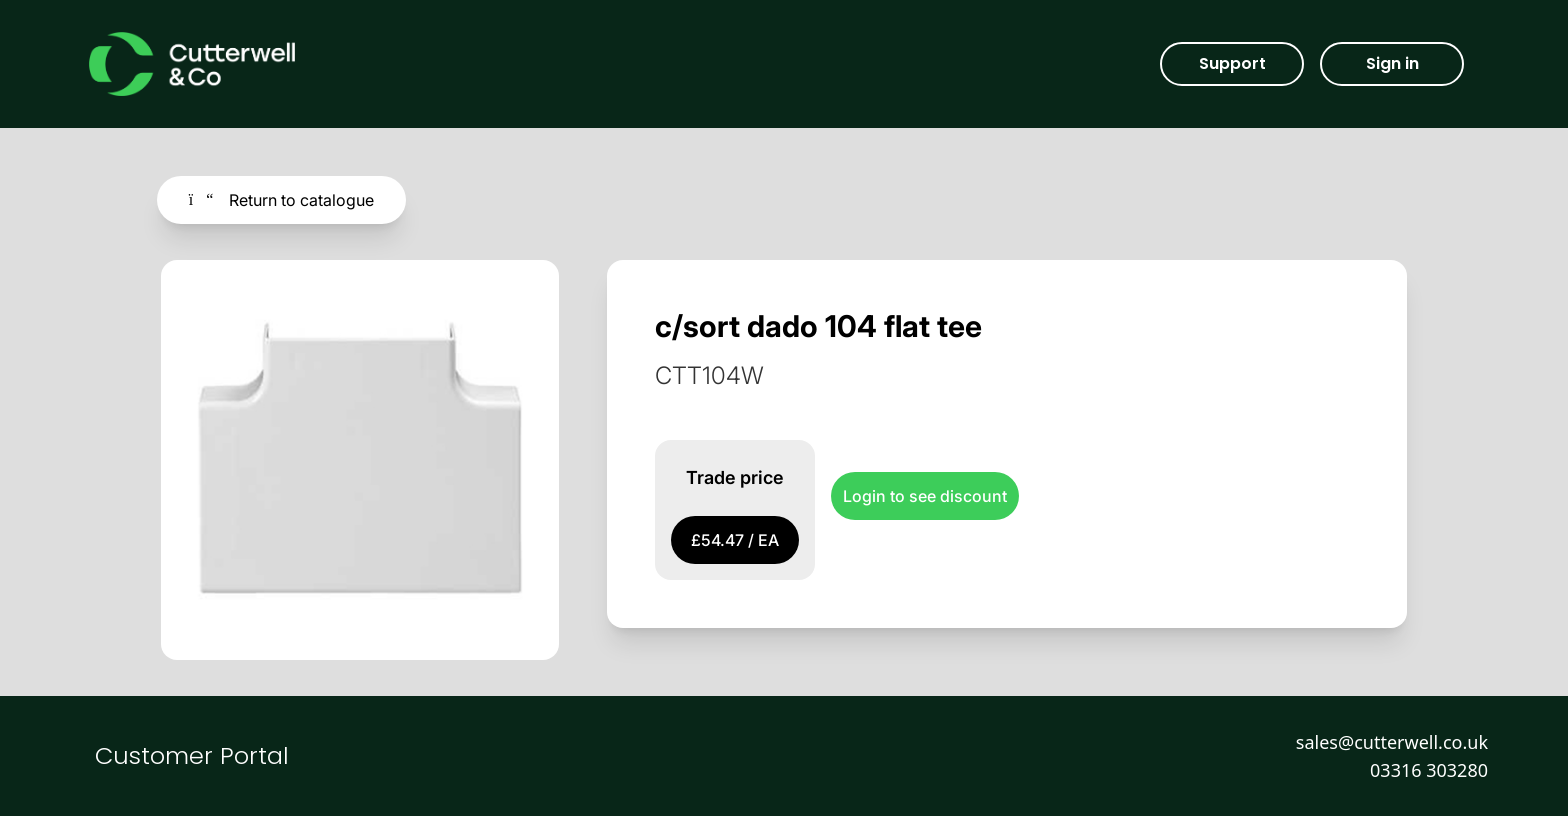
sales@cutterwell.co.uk (1392, 742)
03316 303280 (1429, 770)
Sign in (1392, 63)
